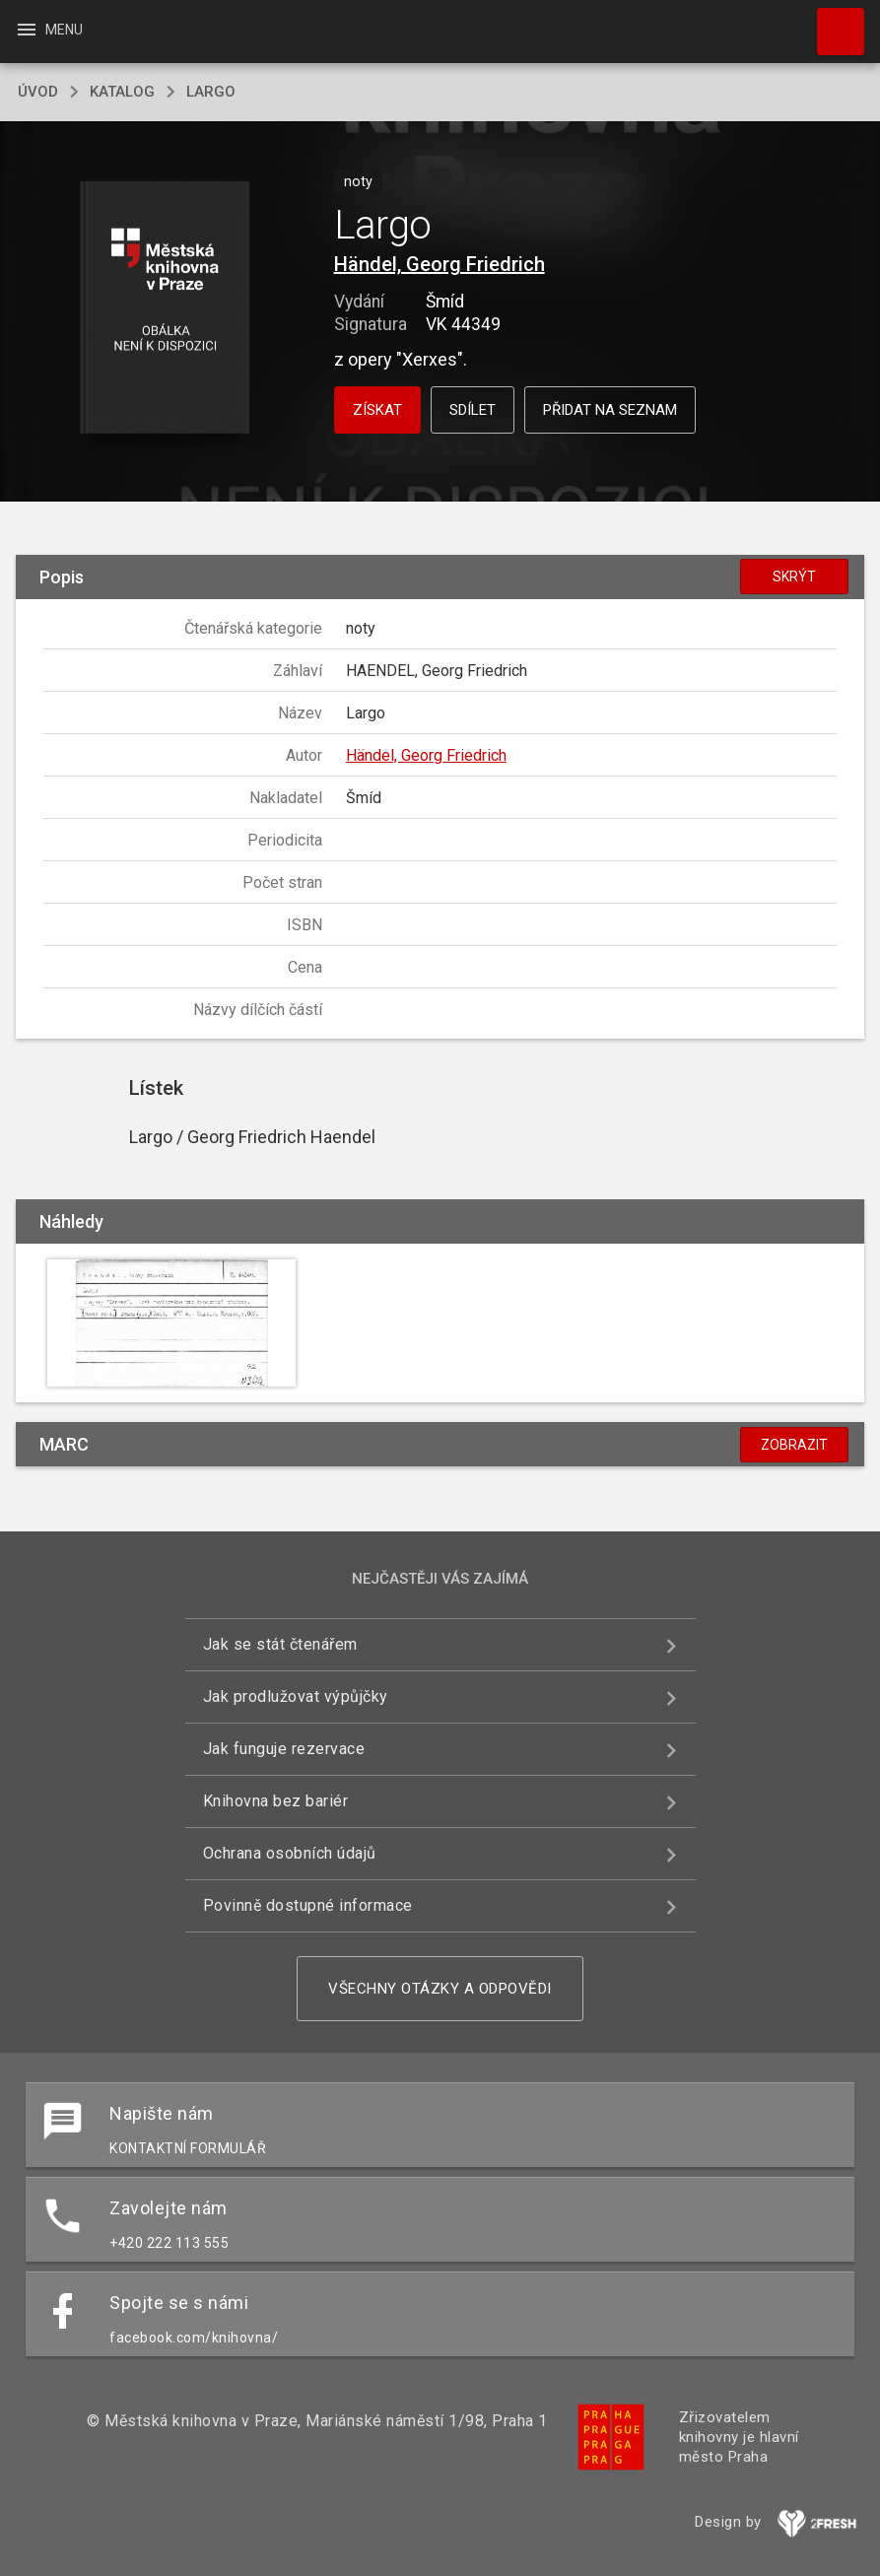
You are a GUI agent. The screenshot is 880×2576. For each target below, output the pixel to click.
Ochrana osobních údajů (289, 1853)
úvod (38, 92)
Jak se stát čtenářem (280, 1644)
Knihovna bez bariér (276, 1801)
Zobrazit (794, 1445)
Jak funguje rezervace (284, 1748)
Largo (211, 92)
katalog (122, 92)
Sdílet (472, 410)
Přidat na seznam (610, 410)
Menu (49, 29)
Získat (377, 410)
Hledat (832, 22)
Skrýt (794, 576)
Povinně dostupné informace (308, 1905)
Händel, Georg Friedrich (439, 264)
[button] (165, 309)
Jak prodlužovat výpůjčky (295, 1696)
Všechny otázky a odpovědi (440, 1989)
